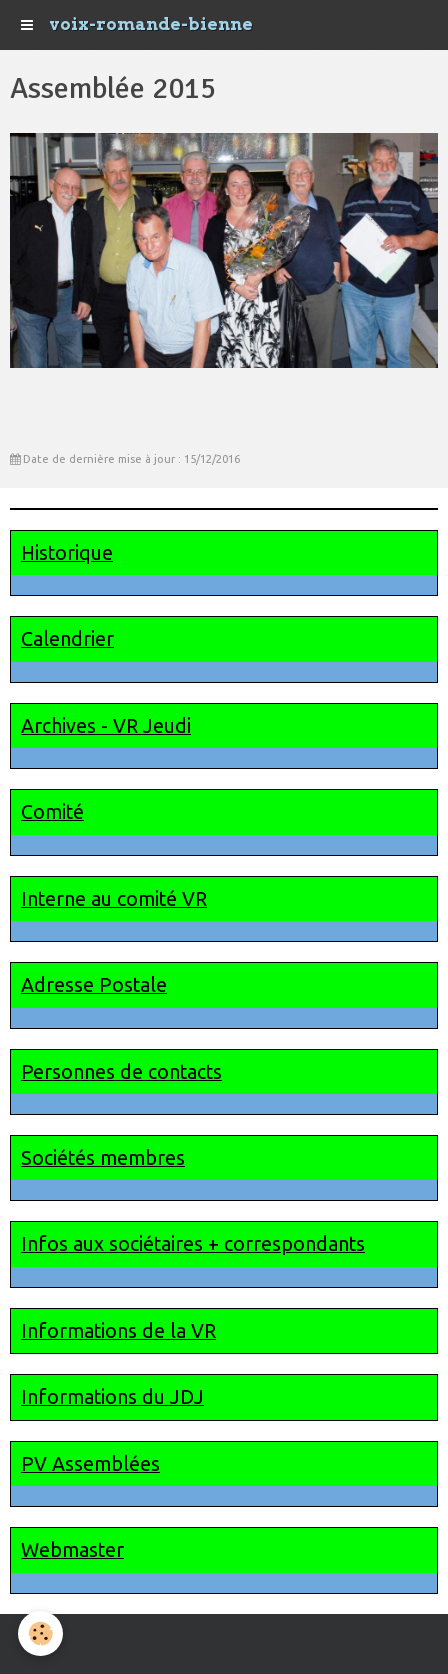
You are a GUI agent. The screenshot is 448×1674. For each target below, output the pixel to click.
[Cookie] (40, 1633)
